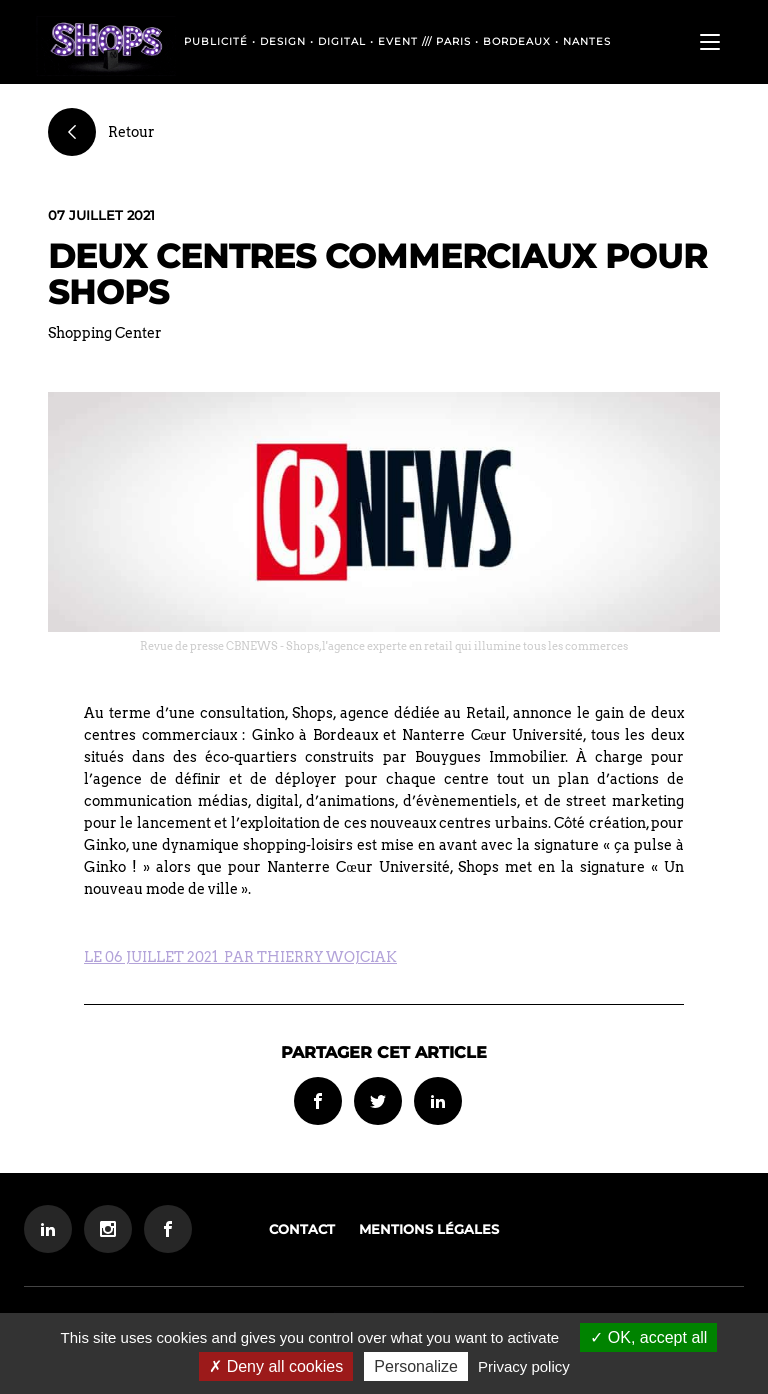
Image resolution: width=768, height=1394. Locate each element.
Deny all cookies (276, 1366)
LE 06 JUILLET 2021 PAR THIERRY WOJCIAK (240, 957)
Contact (302, 1229)
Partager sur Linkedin (438, 1101)
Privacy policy (524, 1366)
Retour (101, 132)
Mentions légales (429, 1229)
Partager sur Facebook (318, 1101)
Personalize (416, 1366)
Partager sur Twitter (378, 1101)
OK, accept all (648, 1337)
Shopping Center (105, 333)
